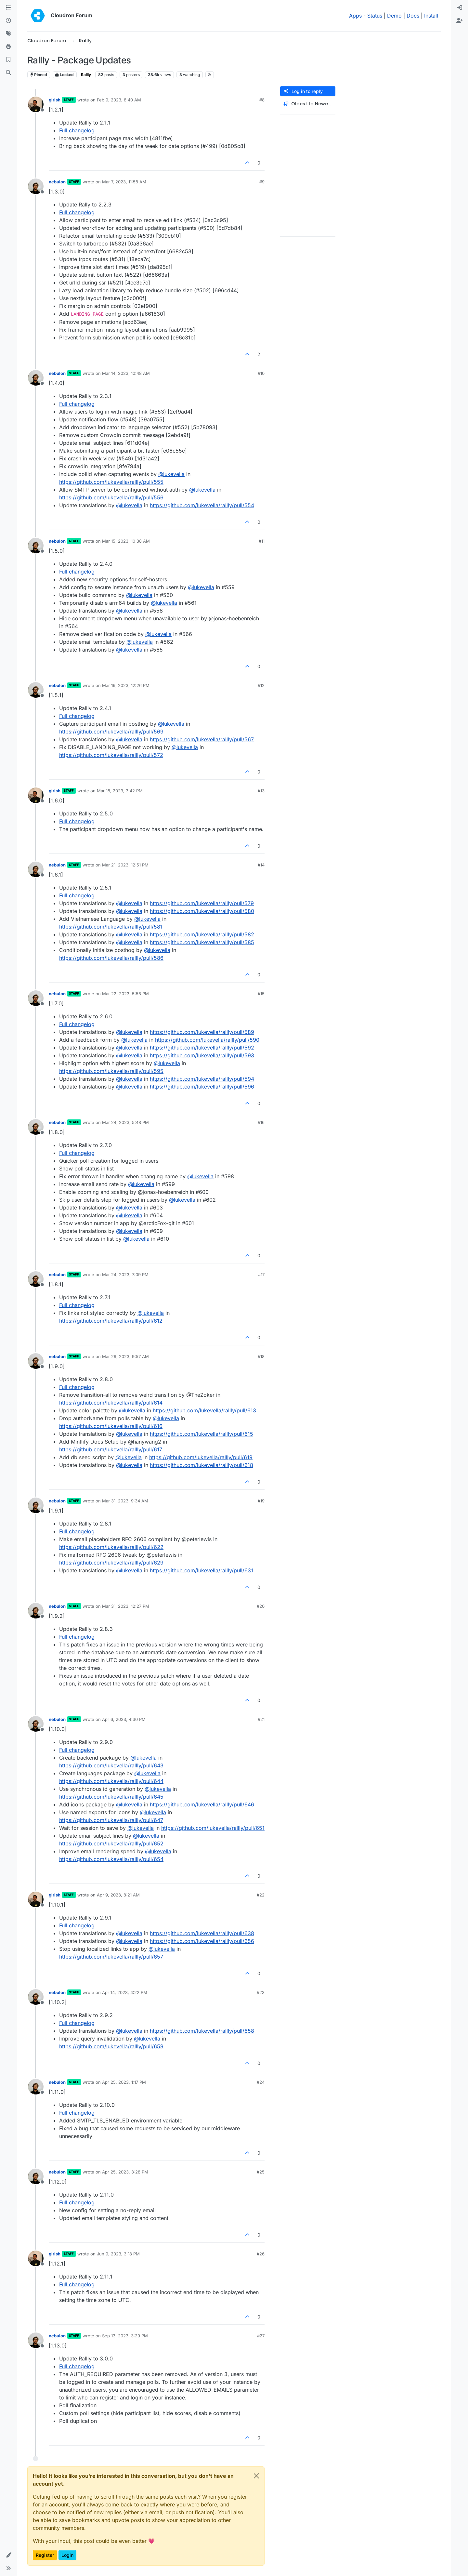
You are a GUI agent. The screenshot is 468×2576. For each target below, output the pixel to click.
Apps (355, 15)
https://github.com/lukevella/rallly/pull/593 (202, 1055)
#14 (261, 864)
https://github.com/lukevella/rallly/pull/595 (111, 1071)
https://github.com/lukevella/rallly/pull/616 (110, 1426)
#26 (261, 2253)
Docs (413, 15)
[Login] (459, 8)
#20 (261, 1606)
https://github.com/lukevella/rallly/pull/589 (202, 1032)
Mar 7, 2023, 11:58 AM (124, 181)
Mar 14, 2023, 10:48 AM (126, 373)
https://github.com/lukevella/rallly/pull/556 (111, 497)
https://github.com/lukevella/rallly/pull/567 (202, 739)
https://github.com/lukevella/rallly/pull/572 (111, 755)
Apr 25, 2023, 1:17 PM (124, 2082)
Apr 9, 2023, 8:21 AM (118, 1894)
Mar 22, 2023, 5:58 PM (125, 993)
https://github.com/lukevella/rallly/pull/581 (110, 926)
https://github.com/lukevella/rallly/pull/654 (111, 1859)
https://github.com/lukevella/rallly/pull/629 (111, 1562)
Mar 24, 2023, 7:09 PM (125, 1274)
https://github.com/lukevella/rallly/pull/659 (111, 2046)
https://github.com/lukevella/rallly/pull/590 (207, 1040)
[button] (8, 2555)
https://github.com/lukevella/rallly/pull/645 (111, 1796)
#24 (261, 2082)
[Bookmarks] (8, 60)
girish (54, 99)
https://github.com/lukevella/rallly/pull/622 (111, 1547)
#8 (262, 99)
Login (67, 2555)
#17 (261, 1274)
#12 (261, 685)
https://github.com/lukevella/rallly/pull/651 (213, 1828)
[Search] (8, 73)
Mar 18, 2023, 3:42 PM (120, 790)
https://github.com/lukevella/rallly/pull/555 (111, 482)
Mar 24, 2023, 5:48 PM (125, 1122)
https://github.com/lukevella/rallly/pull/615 (201, 1434)
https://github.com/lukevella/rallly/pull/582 (202, 934)
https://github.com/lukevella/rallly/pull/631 (201, 1570)
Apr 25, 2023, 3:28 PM (125, 2171)
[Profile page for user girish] (36, 104)
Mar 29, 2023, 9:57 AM (125, 1356)
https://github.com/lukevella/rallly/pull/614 (110, 1402)
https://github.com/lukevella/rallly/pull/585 (202, 942)
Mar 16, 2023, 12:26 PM (126, 685)
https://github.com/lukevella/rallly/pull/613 (204, 1410)
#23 (261, 1992)
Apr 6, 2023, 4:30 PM (124, 1719)
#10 (261, 373)
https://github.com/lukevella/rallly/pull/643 (111, 1765)
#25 (261, 2171)
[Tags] (8, 34)
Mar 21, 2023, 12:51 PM (125, 864)
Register (45, 2555)
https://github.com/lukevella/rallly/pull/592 (202, 1047)
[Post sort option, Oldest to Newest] (307, 104)
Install (431, 15)
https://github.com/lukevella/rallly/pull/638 (202, 1933)
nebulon (57, 181)
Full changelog (77, 130)
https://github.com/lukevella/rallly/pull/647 (111, 1820)
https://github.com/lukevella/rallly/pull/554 (202, 505)
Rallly (86, 74)
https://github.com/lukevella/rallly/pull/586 (111, 958)
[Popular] (8, 47)
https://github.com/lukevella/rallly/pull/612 (110, 1320)
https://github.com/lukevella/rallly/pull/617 (110, 1449)
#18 (261, 1356)
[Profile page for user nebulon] (36, 186)
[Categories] (8, 8)
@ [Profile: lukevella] (171, 474)
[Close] (256, 2476)
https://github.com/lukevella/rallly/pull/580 (202, 911)
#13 (261, 790)
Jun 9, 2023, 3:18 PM (118, 2253)
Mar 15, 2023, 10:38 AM (126, 541)
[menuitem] (459, 8)
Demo (394, 15)
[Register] (459, 21)
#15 (261, 993)
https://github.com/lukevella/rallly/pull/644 (111, 1781)
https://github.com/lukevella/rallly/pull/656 (202, 1941)
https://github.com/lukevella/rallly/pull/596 (202, 1086)
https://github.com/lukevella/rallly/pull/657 (111, 1956)
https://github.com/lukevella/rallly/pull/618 (201, 1465)
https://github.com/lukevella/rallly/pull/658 (202, 2031)
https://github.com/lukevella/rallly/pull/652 (111, 1843)
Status (374, 15)
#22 (261, 1894)
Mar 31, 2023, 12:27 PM (125, 1606)
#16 (261, 1122)
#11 (262, 541)
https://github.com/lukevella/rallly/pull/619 (201, 1457)
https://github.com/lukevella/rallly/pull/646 (202, 1804)
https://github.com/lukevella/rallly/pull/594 (202, 1079)
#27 (261, 2335)
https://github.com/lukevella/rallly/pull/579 (202, 903)
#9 (262, 181)
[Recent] (8, 21)
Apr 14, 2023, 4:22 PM (124, 1992)
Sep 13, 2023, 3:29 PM (125, 2335)
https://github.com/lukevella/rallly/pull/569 (111, 731)
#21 (261, 1719)
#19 (261, 1500)
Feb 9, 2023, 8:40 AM (119, 99)
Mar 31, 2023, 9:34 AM (125, 1500)
